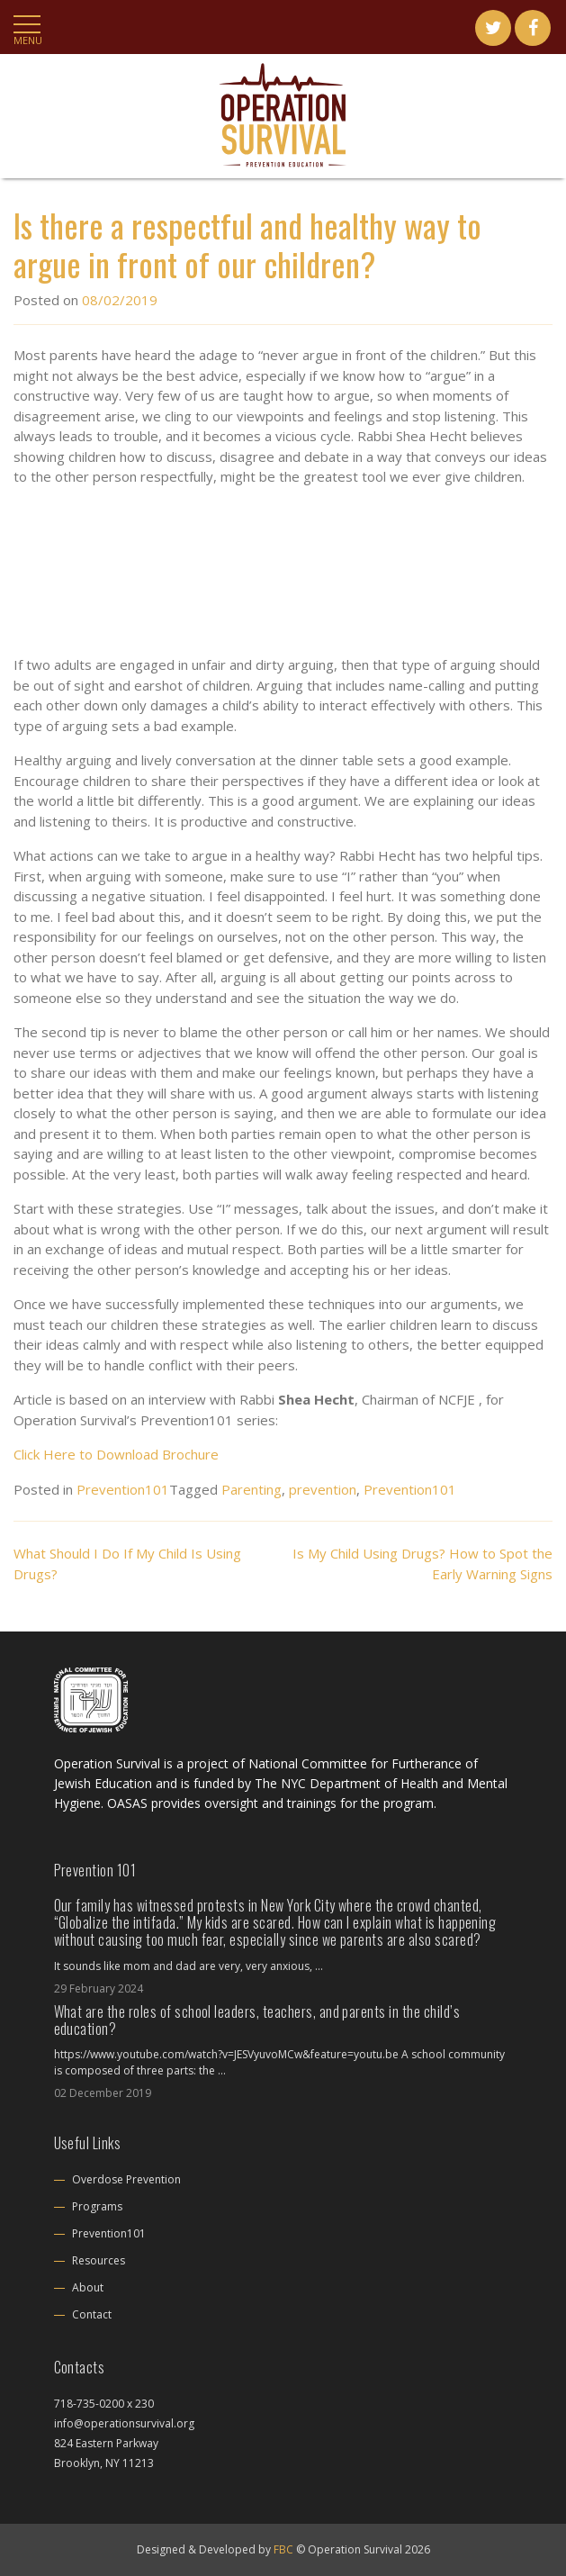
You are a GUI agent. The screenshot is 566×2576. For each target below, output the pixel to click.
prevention (322, 1489)
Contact (92, 2314)
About (87, 2287)
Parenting (251, 1489)
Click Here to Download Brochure (116, 1454)
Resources (98, 2260)
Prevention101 (122, 1489)
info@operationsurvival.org (124, 2423)
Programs (97, 2206)
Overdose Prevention (126, 2179)
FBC (283, 2549)
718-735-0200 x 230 (104, 2403)
